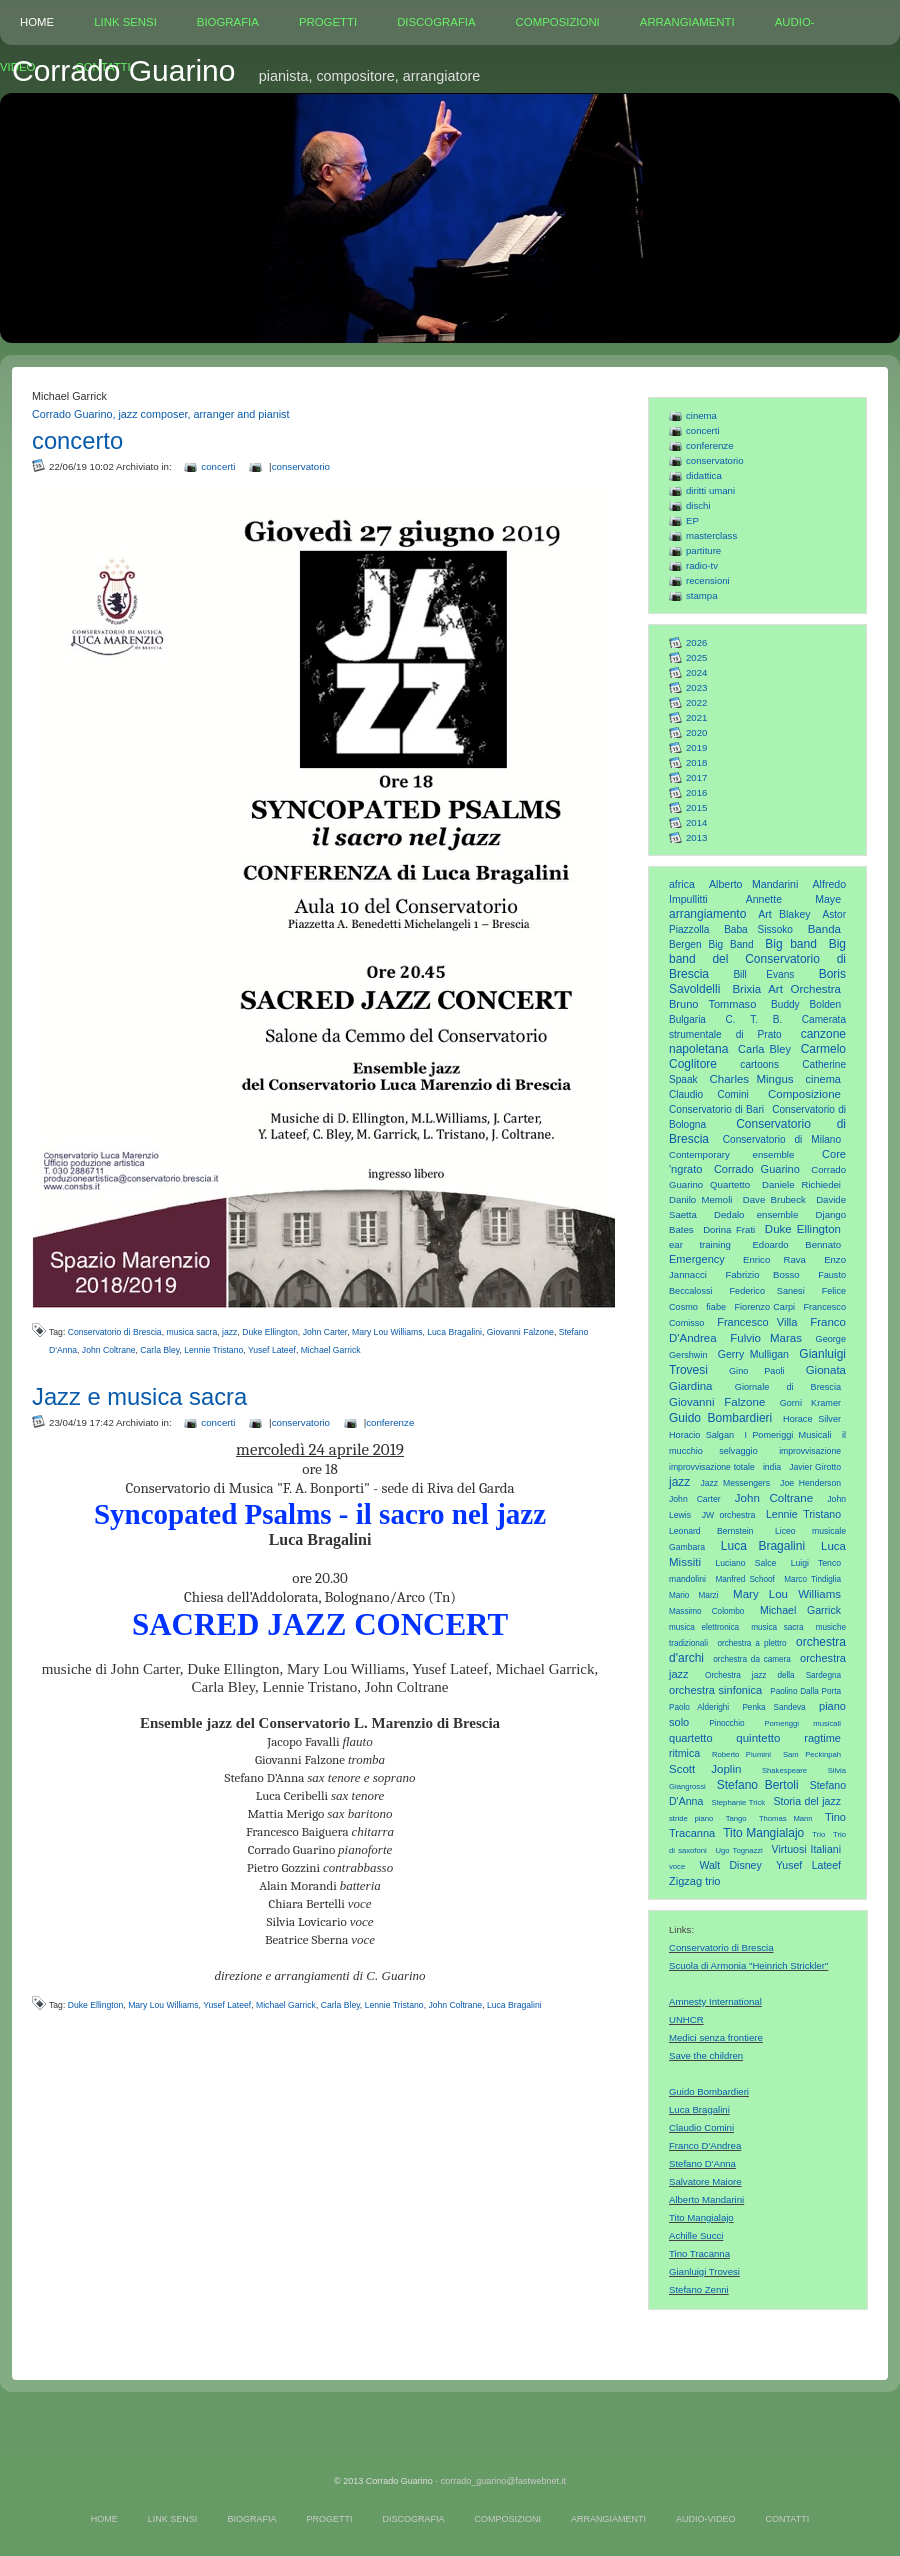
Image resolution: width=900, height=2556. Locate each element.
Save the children (706, 2055)
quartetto (691, 1738)
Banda (824, 929)
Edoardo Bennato (796, 1244)
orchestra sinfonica (715, 1690)
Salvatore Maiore (705, 2181)
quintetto (758, 1738)
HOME (37, 22)
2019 (696, 747)
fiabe (716, 1307)
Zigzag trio (695, 1881)
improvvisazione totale (712, 1467)
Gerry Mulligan (753, 1354)
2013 (696, 837)
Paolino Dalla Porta (805, 1691)
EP (692, 520)
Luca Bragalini (763, 1546)
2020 (696, 732)
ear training (700, 1244)
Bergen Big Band (711, 944)
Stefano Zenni (699, 2289)
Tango (736, 1818)
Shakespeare (784, 1770)
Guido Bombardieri (720, 1418)
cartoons (759, 1064)
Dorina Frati (729, 1229)
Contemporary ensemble (731, 1154)
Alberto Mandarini (753, 884)
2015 (696, 807)
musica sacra (777, 1627)
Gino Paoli (757, 1371)
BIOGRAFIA (228, 22)
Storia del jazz (807, 1801)
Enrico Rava (774, 1259)
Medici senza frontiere (716, 2037)
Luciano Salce (745, 1563)
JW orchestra (729, 1515)
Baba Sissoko (758, 929)
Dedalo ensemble (756, 1214)
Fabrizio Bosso (762, 1274)
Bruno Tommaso (712, 1004)
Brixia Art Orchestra (786, 989)
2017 (696, 777)
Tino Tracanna (699, 2253)
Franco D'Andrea (705, 2145)
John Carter (695, 1499)
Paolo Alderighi (699, 1707)
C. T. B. (754, 1019)
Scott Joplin (705, 1769)
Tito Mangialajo (763, 1833)
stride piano (691, 1818)
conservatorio (715, 460)
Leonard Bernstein (711, 1531)
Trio (818, 1834)
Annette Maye (793, 899)
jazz (679, 1482)
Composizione (804, 1094)
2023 (696, 687)
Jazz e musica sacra (139, 1396)
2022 (696, 702)
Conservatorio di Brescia (721, 1947)
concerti (703, 430)
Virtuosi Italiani (806, 1849)
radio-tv (702, 565)
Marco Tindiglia (812, 1579)
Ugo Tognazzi (738, 1850)
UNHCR (686, 2019)
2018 (696, 762)
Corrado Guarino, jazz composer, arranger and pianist (160, 414)
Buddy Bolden (806, 1004)
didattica (704, 475)
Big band (791, 944)
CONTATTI (787, 2519)
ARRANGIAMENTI (687, 22)
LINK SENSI (125, 22)
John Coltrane (774, 1498)
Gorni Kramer (810, 1403)
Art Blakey (784, 914)
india (772, 1467)
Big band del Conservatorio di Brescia (757, 959)
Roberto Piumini (741, 1754)
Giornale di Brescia (788, 1387)
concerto (77, 440)
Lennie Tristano (803, 1514)
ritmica (684, 1753)
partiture (703, 550)
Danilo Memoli (700, 1199)
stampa (701, 595)
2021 (696, 717)
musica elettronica (704, 1627)
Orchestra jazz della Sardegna (773, 1675)
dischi (698, 505)
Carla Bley (764, 1049)
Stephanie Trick (739, 1802)
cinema (701, 415)
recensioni (708, 580)
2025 (696, 657)
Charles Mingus (751, 1079)
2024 (696, 672)
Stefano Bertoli (758, 1785)
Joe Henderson (810, 1483)
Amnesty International (715, 2001)
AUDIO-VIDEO (706, 2519)
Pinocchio (726, 1723)
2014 (696, 822)
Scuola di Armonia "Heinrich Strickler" (748, 1965)
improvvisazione (810, 1451)
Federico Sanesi (767, 1291)
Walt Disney (730, 1865)
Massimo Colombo (706, 1611)
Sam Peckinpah (812, 1754)
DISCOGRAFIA (436, 22)
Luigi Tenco (816, 1563)
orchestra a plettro (751, 1643)
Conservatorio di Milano (782, 1139)
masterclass (711, 535)
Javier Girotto (815, 1467)
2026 (696, 642)
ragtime (822, 1738)
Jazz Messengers (735, 1483)
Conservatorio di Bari (716, 1109)
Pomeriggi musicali (802, 1723)
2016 (696, 792)
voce (677, 1866)
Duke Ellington (803, 1229)
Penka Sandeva (773, 1707)
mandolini (687, 1579)
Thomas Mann (786, 1818)
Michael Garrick (800, 1610)
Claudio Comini (709, 1094)
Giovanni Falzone (717, 1402)
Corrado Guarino (757, 1169)
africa (682, 884)
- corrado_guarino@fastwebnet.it (500, 2481)
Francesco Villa (757, 1322)
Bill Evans (763, 974)
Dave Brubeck (774, 1199)
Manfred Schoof (744, 1579)
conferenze (709, 445)
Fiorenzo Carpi (765, 1307)
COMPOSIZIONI (558, 22)
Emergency (697, 1259)
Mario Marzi (694, 1595)
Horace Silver (812, 1419)
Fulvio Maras (766, 1338)
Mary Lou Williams (787, 1594)
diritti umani (710, 490)
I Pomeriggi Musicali (787, 1435)
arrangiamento (707, 914)
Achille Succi (696, 2235)
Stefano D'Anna (702, 2163)
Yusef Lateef (808, 1865)
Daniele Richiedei (801, 1184)
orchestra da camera (752, 1659)
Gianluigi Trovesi (704, 2271)
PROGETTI (328, 22)
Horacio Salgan (701, 1435)
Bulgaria (687, 1019)
